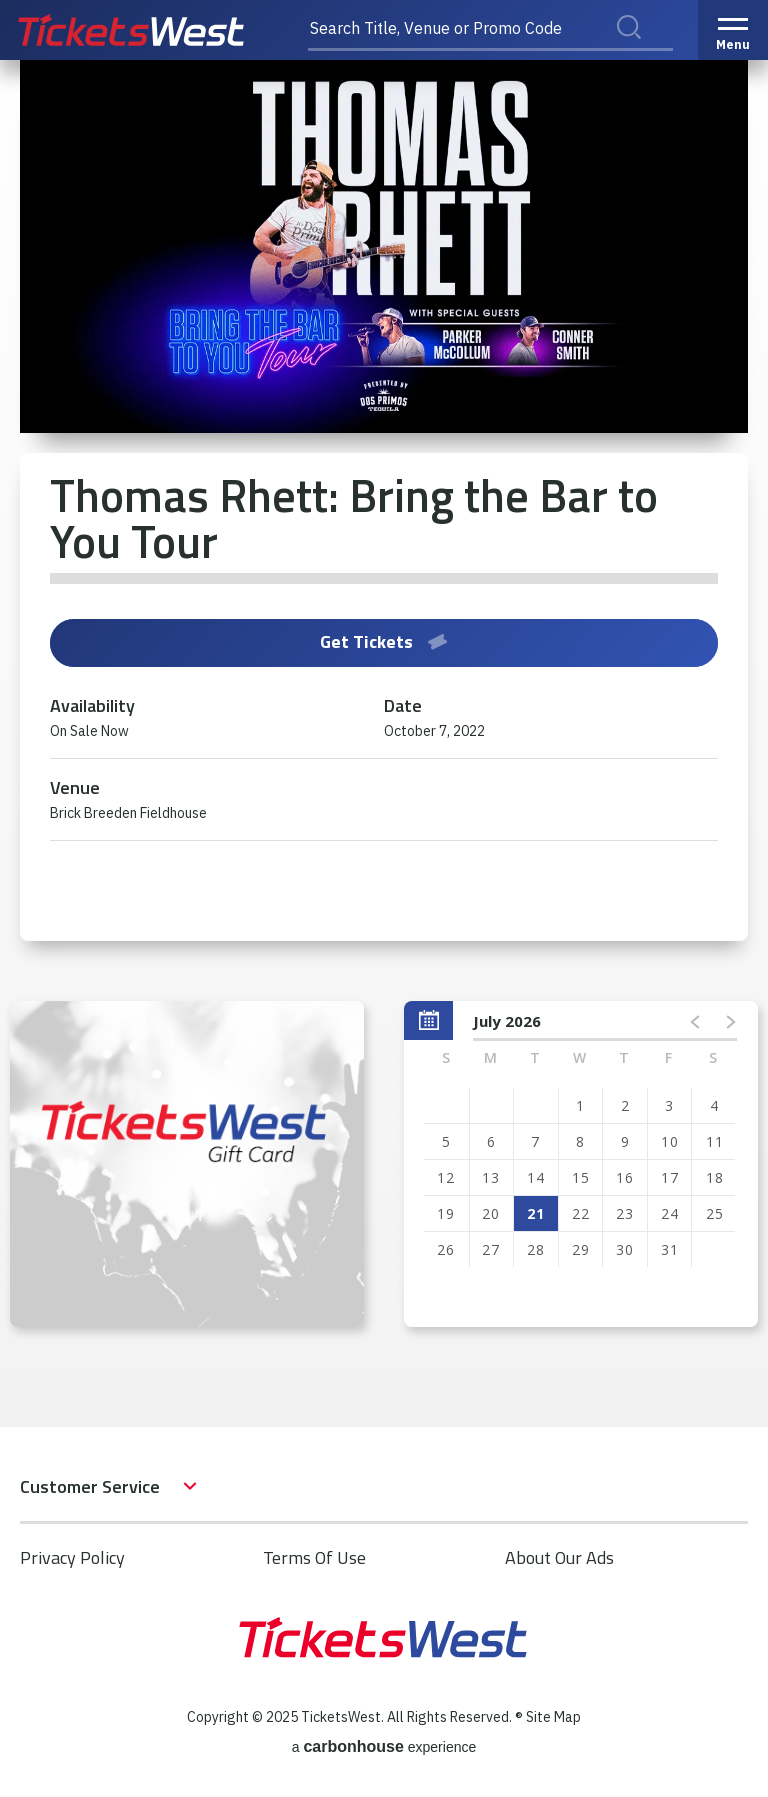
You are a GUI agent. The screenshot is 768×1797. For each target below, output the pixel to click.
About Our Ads (559, 1557)
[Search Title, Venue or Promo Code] (490, 30)
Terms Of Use (314, 1557)
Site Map (553, 1717)
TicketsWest (153, 30)
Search (642, 49)
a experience (384, 1746)
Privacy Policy (72, 1557)
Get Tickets (384, 641)
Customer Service (90, 1486)
